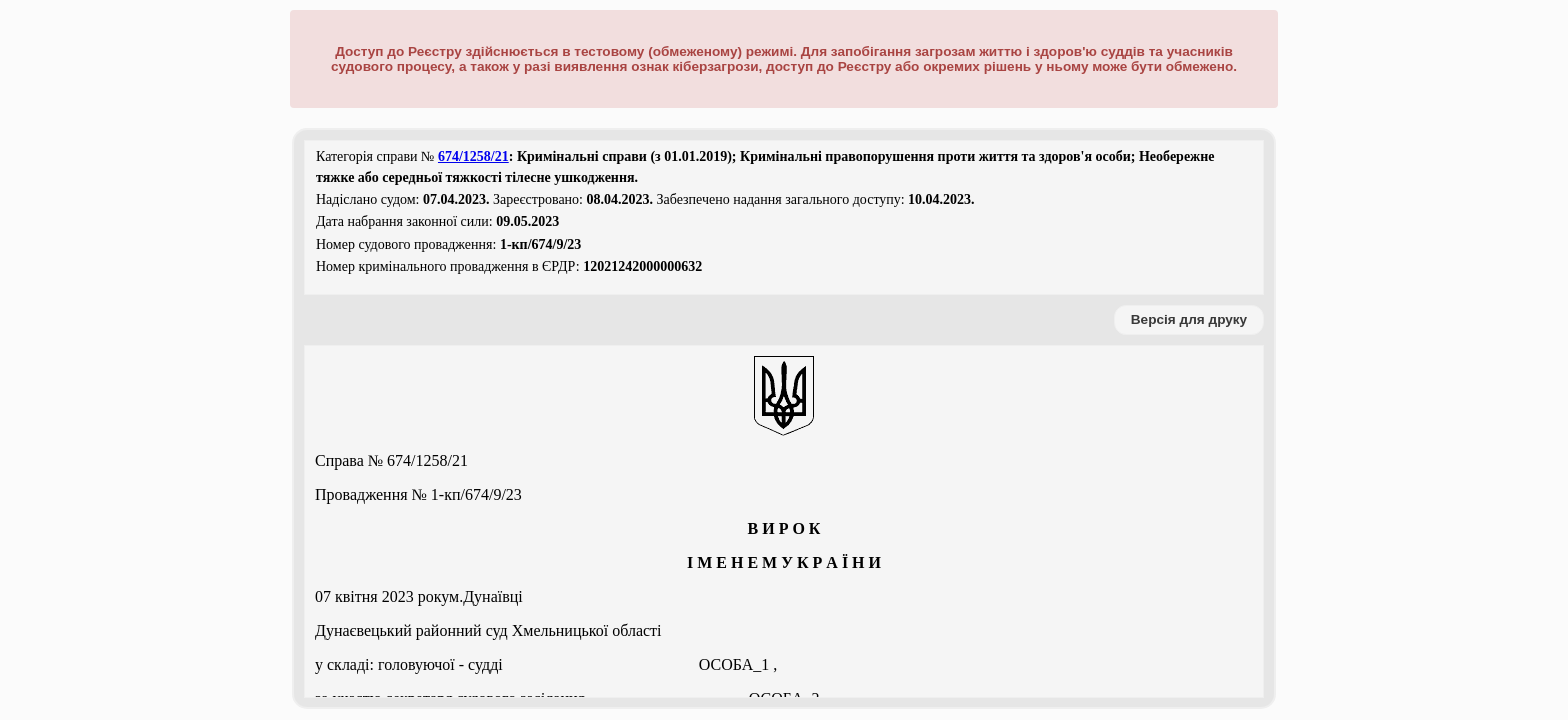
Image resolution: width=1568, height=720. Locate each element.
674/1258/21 (473, 156)
